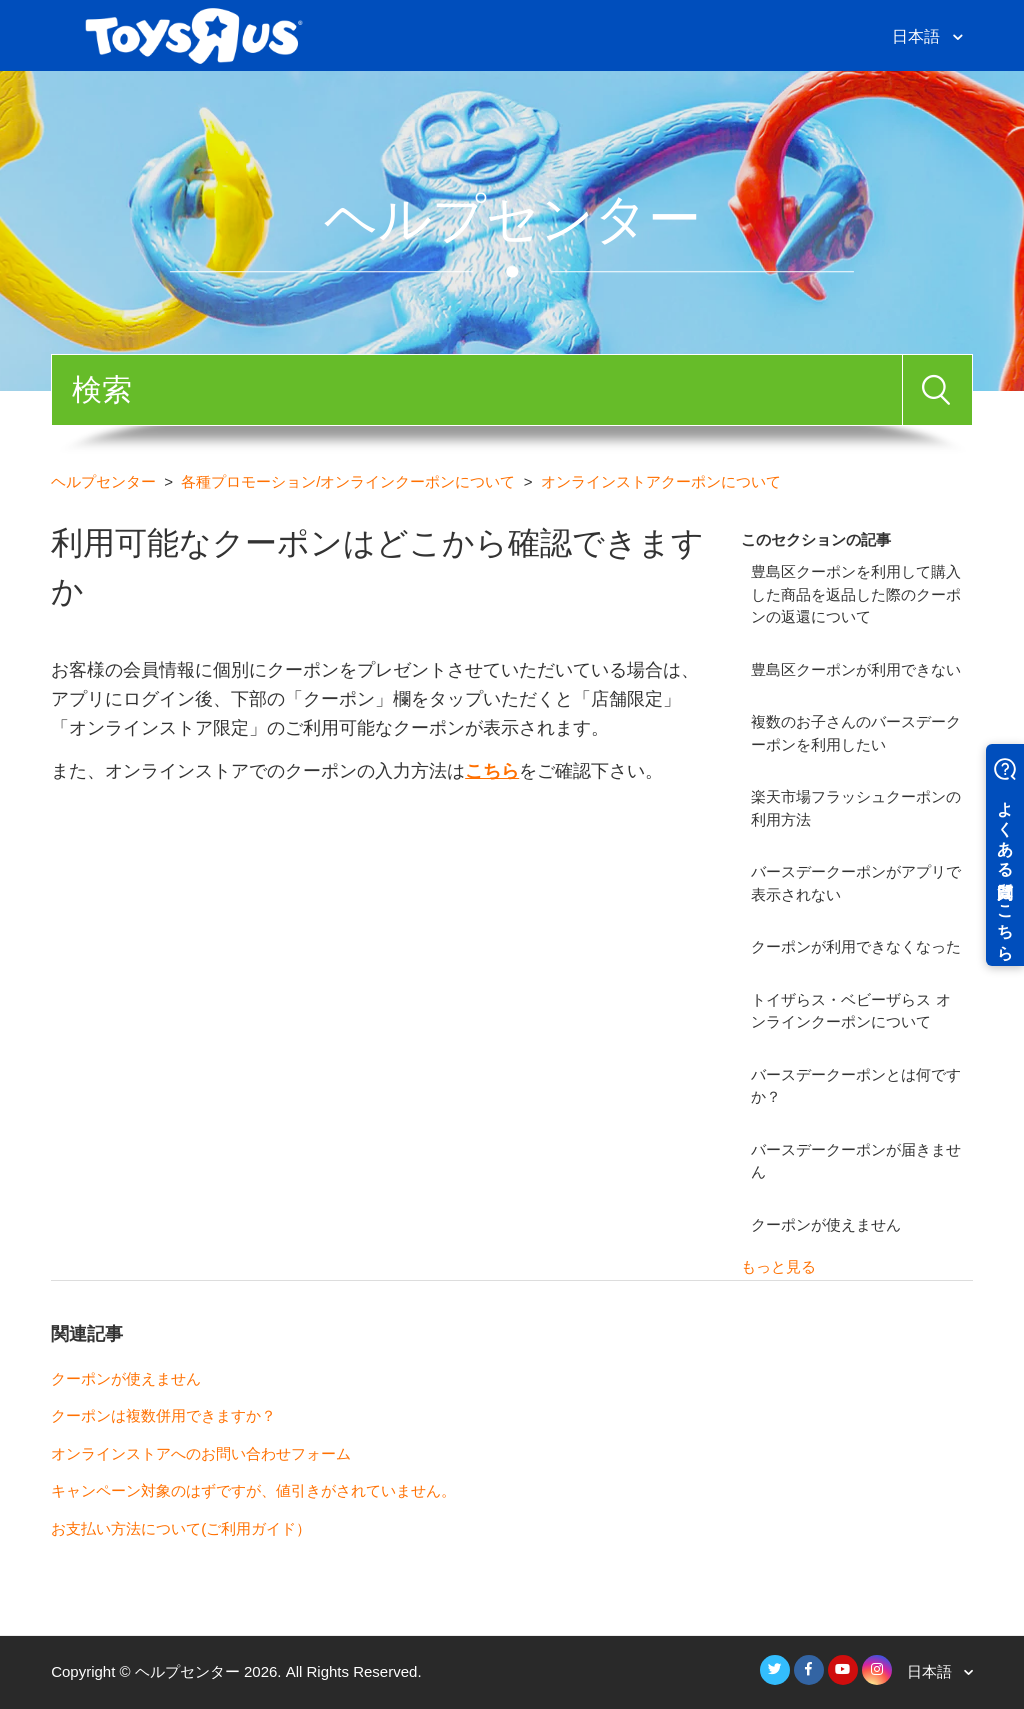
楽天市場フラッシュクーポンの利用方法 (856, 808)
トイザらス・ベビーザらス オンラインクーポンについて (850, 1011)
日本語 (918, 36)
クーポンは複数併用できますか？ (163, 1415)
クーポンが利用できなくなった (856, 946)
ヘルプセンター (103, 481)
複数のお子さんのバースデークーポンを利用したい (856, 733)
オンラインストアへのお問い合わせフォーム (201, 1453)
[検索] (477, 390)
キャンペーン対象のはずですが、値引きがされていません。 (253, 1490)
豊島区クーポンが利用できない (856, 669)
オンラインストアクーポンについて (661, 481)
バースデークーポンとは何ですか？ (856, 1086)
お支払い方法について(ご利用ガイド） (181, 1528)
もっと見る (778, 1266)
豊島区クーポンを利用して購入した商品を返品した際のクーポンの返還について (856, 594)
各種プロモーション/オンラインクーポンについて (348, 481)
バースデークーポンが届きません (856, 1161)
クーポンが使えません (826, 1224)
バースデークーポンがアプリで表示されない (856, 883)
